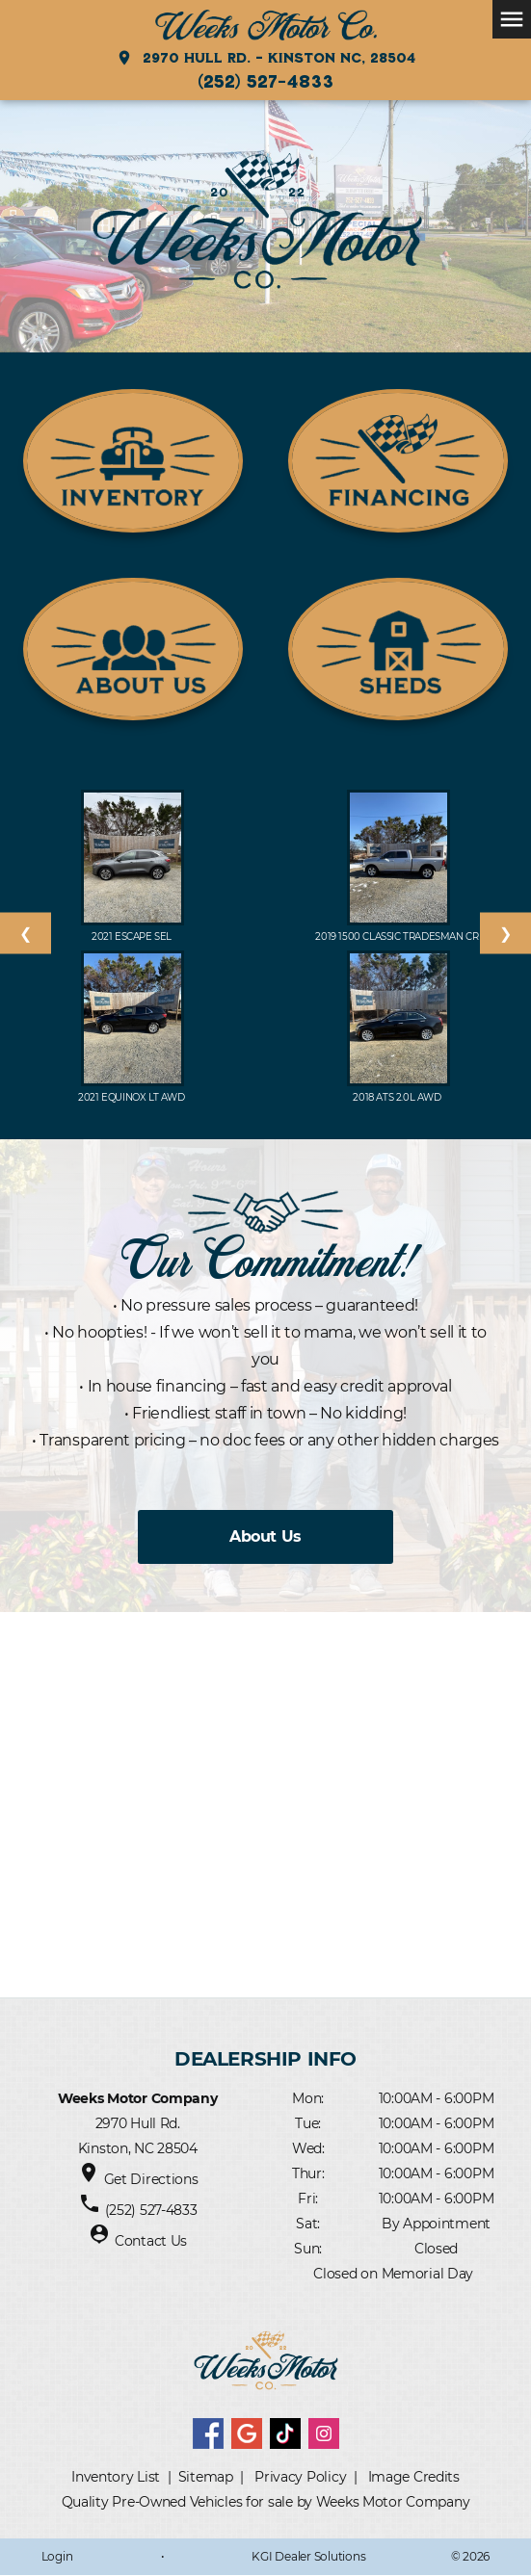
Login (57, 2556)
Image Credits (414, 2476)
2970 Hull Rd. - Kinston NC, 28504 (265, 57)
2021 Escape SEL (133, 936)
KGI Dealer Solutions (308, 2556)
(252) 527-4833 (265, 80)
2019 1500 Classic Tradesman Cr (398, 936)
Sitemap (205, 2476)
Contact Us (151, 2241)
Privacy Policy (300, 2476)
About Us (265, 1536)
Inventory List (115, 2476)
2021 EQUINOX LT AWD (132, 1097)
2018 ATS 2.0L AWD (398, 1097)
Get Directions (151, 2179)
